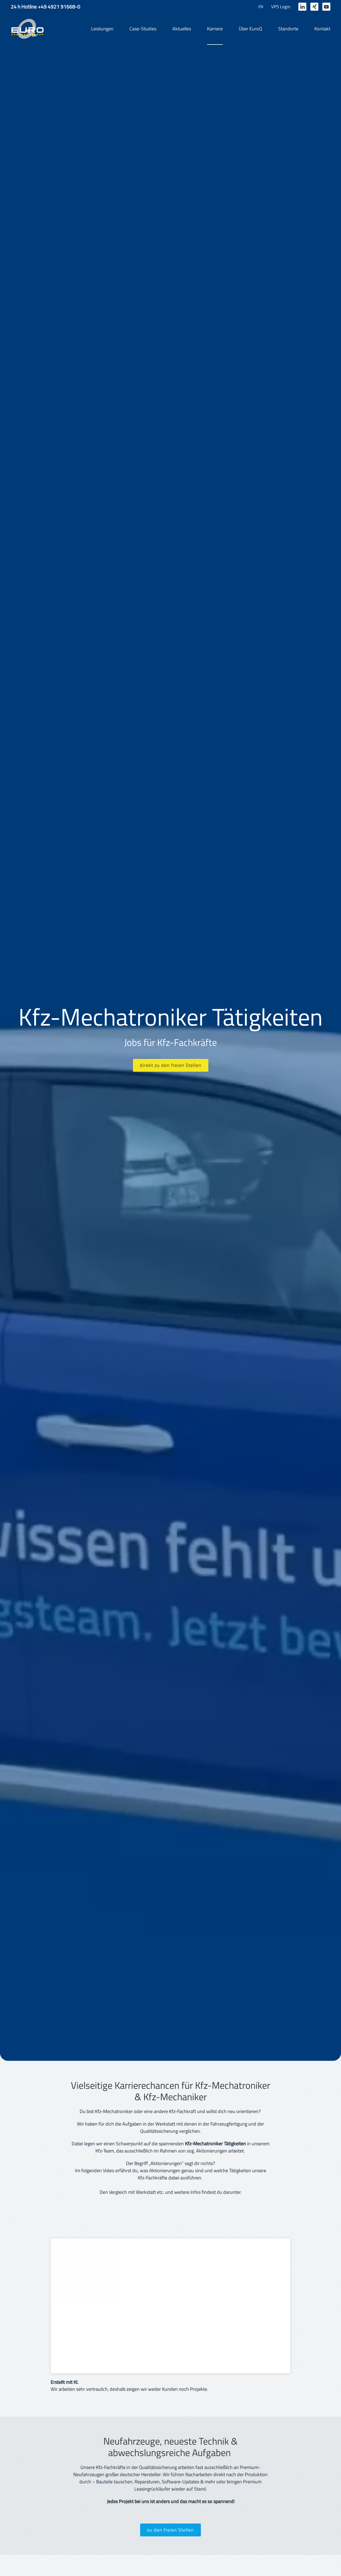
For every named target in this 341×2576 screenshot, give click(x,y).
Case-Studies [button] (142, 28)
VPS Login (280, 6)
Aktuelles (181, 28)
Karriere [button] (215, 28)
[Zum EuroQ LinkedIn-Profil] (302, 7)
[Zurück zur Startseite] (27, 28)
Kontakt (322, 28)
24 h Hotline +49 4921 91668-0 (45, 6)
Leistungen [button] (102, 28)
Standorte (288, 28)
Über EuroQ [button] (250, 28)
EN (260, 6)
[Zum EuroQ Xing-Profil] (314, 7)
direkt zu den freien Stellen (170, 1065)
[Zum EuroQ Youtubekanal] (326, 7)
